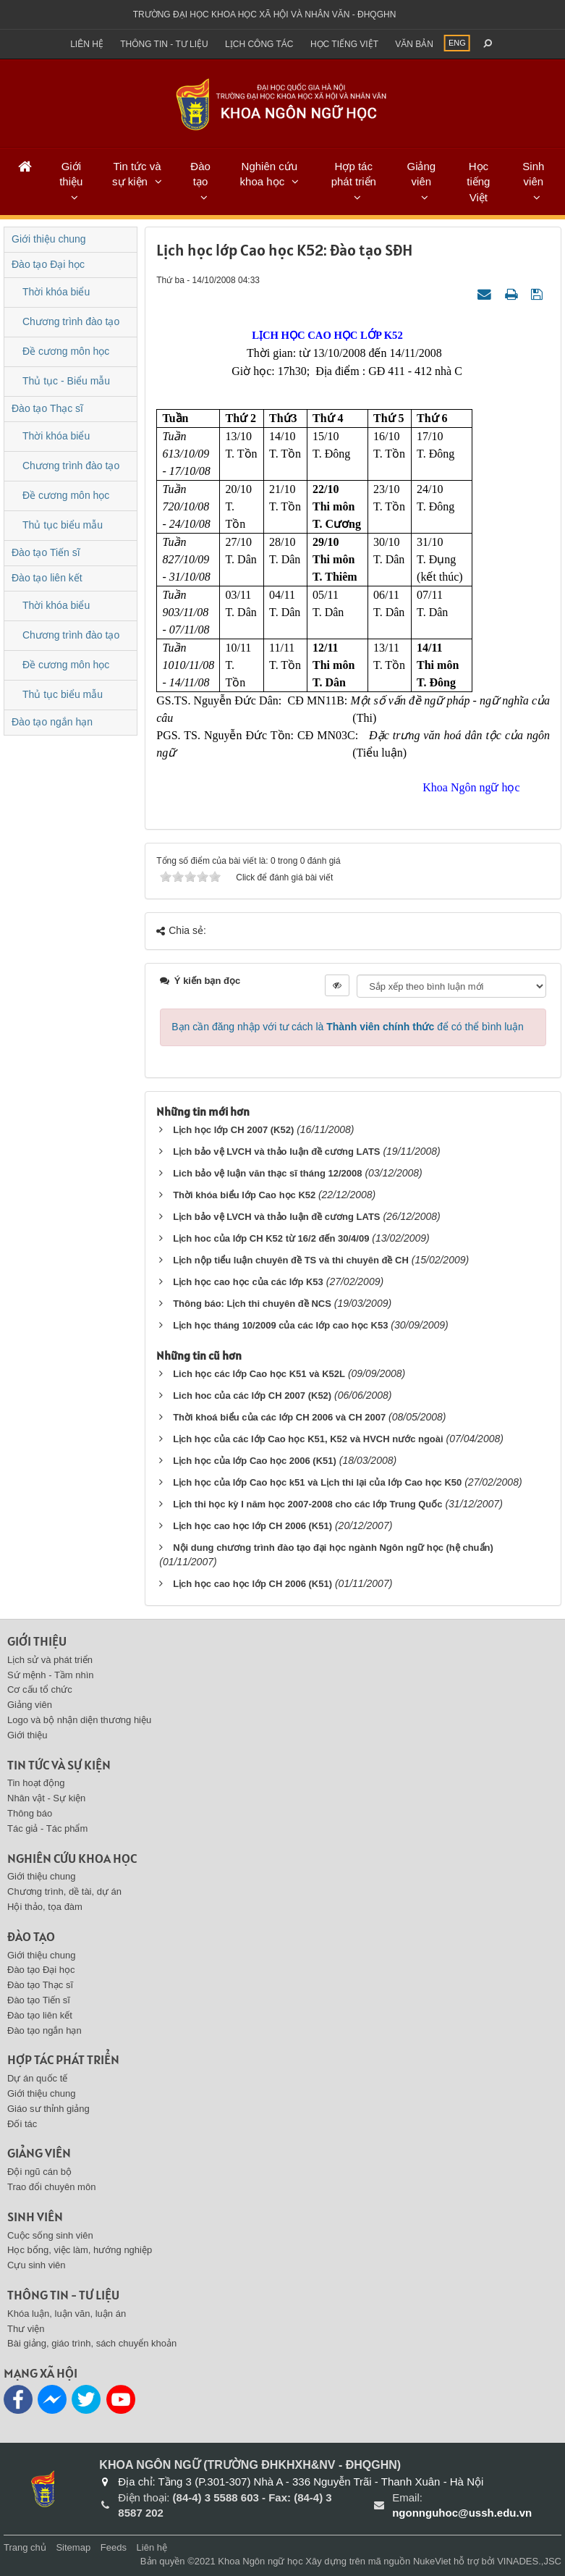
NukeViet (432, 2561)
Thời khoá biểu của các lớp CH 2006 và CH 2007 (279, 1417)
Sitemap (73, 2547)
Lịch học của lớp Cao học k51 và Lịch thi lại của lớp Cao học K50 (317, 1482)
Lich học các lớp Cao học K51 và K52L (259, 1373)
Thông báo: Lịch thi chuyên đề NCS (252, 1303)
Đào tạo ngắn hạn (52, 722)
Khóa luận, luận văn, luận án (66, 2313)
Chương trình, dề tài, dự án (64, 1891)
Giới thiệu (70, 174)
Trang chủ (25, 2547)
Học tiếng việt (344, 44)
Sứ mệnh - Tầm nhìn (50, 1675)
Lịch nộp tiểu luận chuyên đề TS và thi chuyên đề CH (291, 1260)
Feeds (114, 2547)
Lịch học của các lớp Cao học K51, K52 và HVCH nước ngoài (308, 1439)
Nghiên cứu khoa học (269, 174)
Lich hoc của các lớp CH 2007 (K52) (252, 1395)
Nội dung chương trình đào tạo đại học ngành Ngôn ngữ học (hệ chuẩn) (333, 1547)
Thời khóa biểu (56, 292)
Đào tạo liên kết (47, 578)
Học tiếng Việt (478, 181)
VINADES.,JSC (529, 2561)
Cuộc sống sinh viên (50, 2235)
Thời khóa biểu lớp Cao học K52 (245, 1195)
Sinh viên (533, 174)
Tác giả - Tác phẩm (47, 1828)
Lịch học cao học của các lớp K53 (248, 1281)
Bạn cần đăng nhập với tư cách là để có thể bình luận (347, 1026)
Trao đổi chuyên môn (51, 2186)
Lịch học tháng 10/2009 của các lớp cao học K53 (280, 1325)
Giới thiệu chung (49, 239)
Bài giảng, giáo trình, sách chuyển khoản (92, 2343)
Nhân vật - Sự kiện (46, 1798)
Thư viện (25, 2328)
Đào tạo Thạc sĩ (47, 408)
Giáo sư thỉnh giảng (48, 2108)
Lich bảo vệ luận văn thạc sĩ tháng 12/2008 (267, 1173)
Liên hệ (86, 44)
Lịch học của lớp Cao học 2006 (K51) (254, 1460)
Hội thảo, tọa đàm (44, 1906)
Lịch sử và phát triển (50, 1659)
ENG (457, 42)
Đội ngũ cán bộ (39, 2171)
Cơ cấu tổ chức (39, 1689)
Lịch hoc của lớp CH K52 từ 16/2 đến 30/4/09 (271, 1238)
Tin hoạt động (36, 1782)
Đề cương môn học (65, 351)
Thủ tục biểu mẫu (62, 525)
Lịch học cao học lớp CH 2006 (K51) (252, 1525)
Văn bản (414, 44)
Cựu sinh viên (36, 2265)
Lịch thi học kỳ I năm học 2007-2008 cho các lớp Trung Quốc (307, 1504)
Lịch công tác (259, 44)
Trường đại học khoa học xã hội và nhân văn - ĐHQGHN (264, 14)
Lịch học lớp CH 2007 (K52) (233, 1129)
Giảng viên (421, 174)
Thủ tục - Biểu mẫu (66, 381)
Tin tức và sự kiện (136, 174)
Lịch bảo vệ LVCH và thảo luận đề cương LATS (276, 1151)
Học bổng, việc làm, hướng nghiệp (79, 2249)
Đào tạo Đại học (48, 264)
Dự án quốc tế (37, 2078)
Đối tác (22, 2123)
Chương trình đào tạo (70, 321)
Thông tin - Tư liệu (164, 44)
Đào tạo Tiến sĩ (46, 552)
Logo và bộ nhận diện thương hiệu (79, 1719)
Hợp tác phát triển (353, 174)
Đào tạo (200, 174)
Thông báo (29, 1813)
